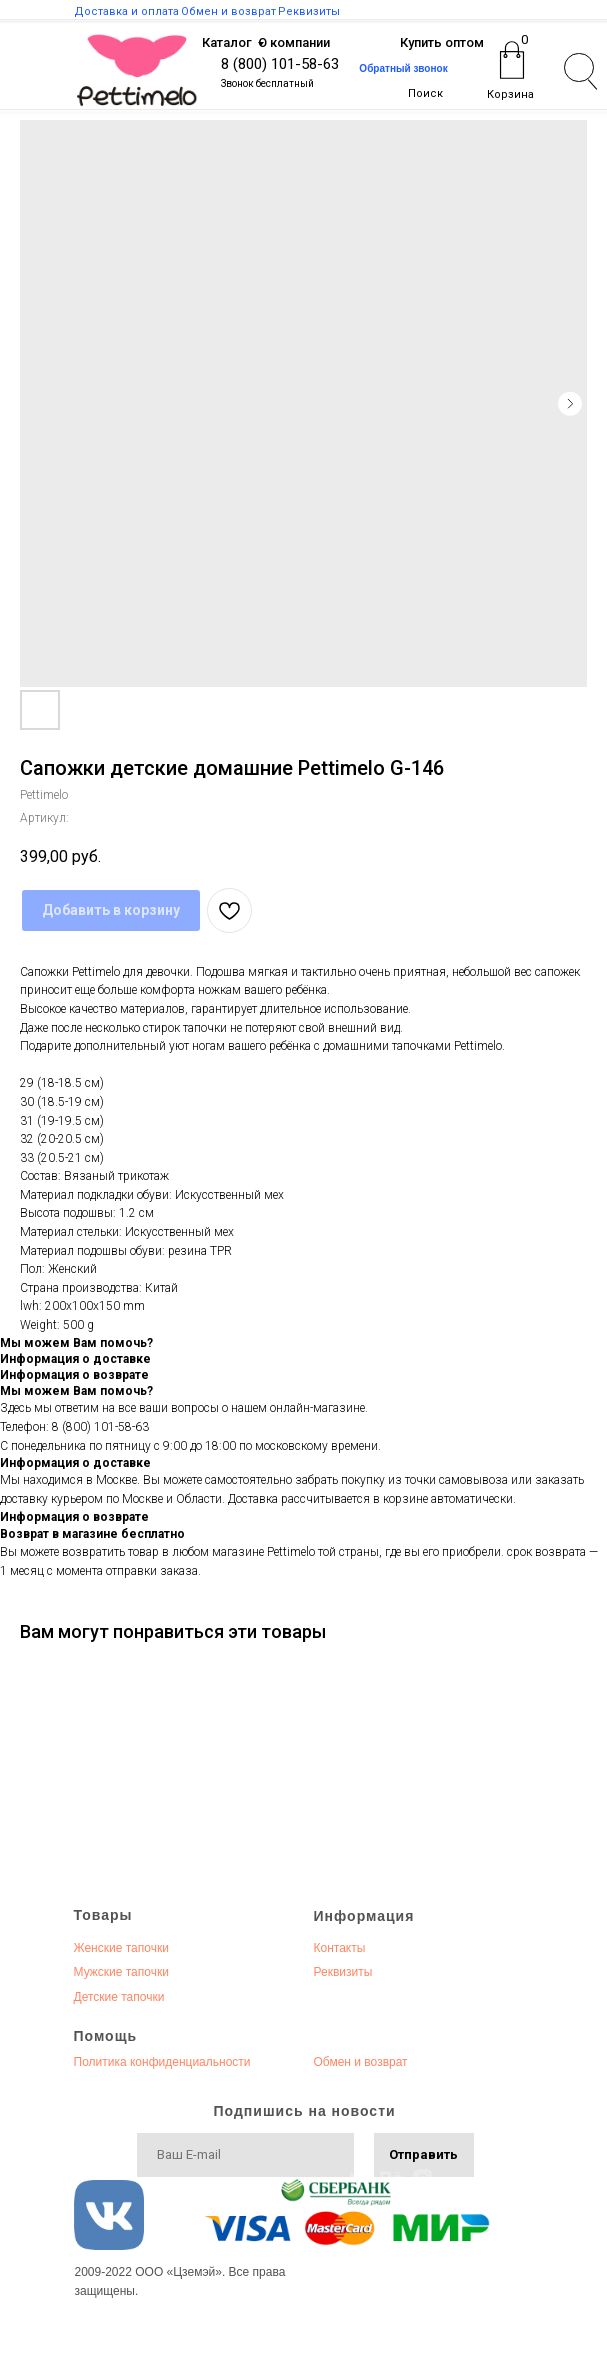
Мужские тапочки (121, 1972)
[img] (137, 70)
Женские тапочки (121, 1948)
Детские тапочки (119, 1997)
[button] (404, 68)
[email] (245, 2155)
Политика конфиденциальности (162, 2062)
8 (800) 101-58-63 (280, 64)
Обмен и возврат (361, 2062)
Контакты (340, 1948)
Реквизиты (343, 1972)
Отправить (423, 2154)
